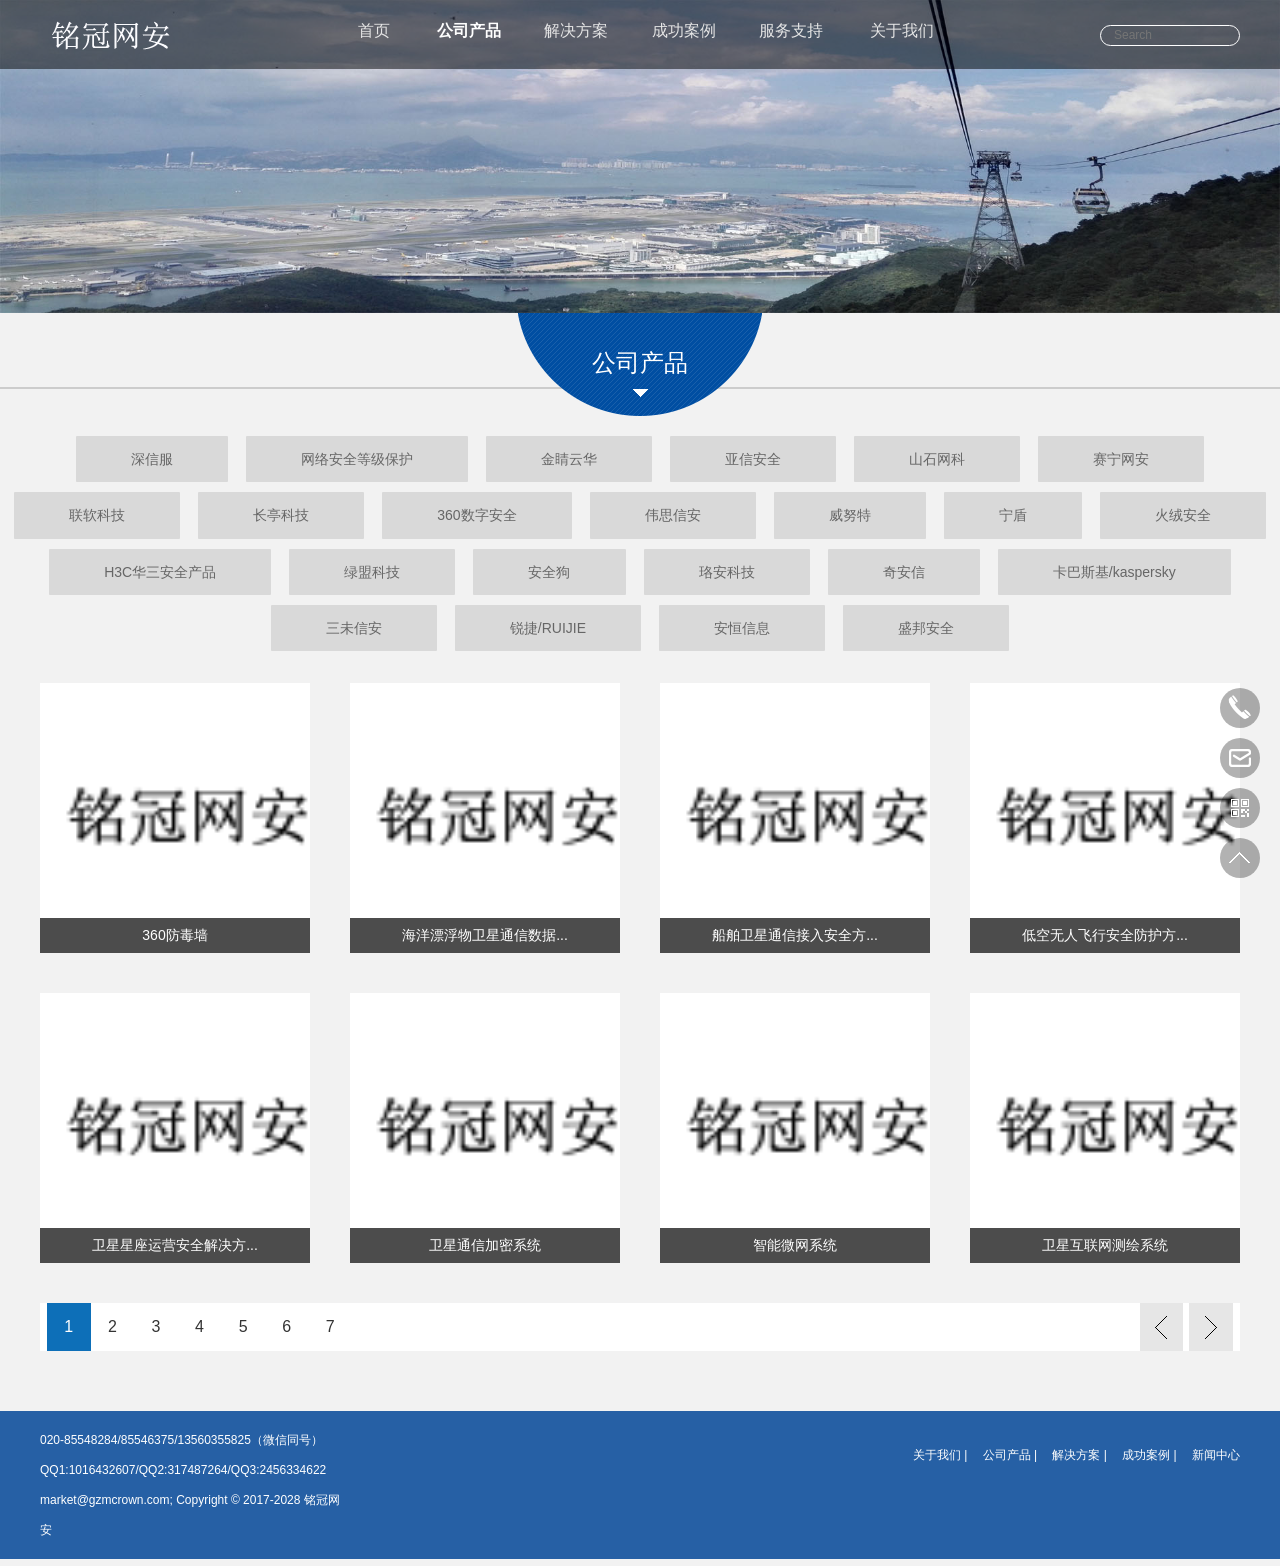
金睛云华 (558, 460)
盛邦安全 (1094, 634)
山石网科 (969, 460)
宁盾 (1158, 518)
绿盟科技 (579, 576)
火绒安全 (113, 576)
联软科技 (136, 518)
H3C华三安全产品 (346, 576)
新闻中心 (1216, 1462)
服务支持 (801, 35)
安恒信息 (889, 634)
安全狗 (778, 576)
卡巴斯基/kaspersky (219, 634)
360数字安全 (558, 518)
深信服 (99, 460)
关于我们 (917, 35)
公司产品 (462, 35)
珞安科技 (976, 576)
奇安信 (1174, 576)
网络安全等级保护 (325, 460)
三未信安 (458, 634)
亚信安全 (764, 460)
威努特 (974, 518)
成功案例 (688, 35)
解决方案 (575, 35)
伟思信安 (775, 518)
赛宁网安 (1174, 460)
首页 (362, 35)
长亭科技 (341, 518)
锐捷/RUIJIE (673, 634)
